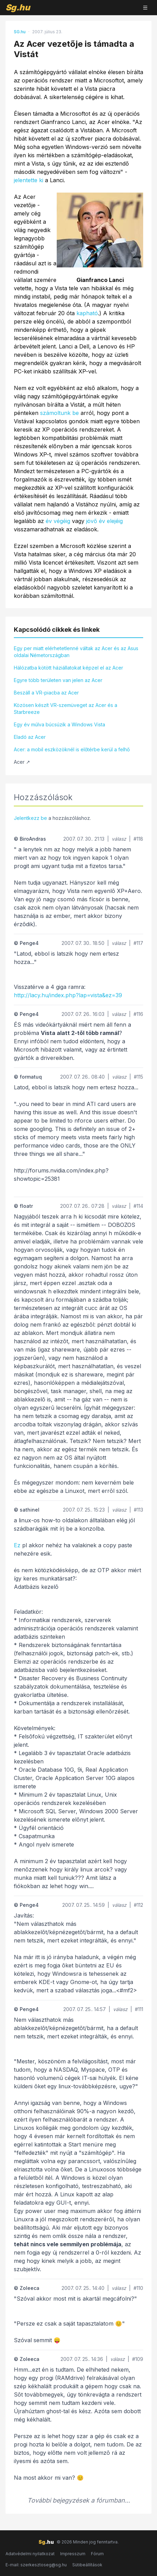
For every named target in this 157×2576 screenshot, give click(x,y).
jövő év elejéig (104, 520)
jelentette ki (28, 180)
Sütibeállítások (87, 2564)
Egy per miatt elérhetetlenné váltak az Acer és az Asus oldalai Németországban (76, 651)
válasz (119, 839)
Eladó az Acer (30, 737)
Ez (17, 1545)
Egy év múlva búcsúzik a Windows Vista (59, 724)
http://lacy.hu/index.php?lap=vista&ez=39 (68, 995)
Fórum (97, 2553)
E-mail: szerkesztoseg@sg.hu (36, 2564)
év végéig (58, 520)
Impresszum (72, 2553)
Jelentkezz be (30, 818)
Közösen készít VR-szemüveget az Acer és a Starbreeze (65, 708)
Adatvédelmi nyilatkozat (30, 2553)
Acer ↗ (22, 762)
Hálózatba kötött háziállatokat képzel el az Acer (68, 668)
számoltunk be (59, 412)
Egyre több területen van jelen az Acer (58, 680)
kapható (87, 313)
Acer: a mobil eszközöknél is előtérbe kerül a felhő (72, 749)
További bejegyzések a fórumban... (78, 2500)
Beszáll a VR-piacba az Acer (46, 693)
